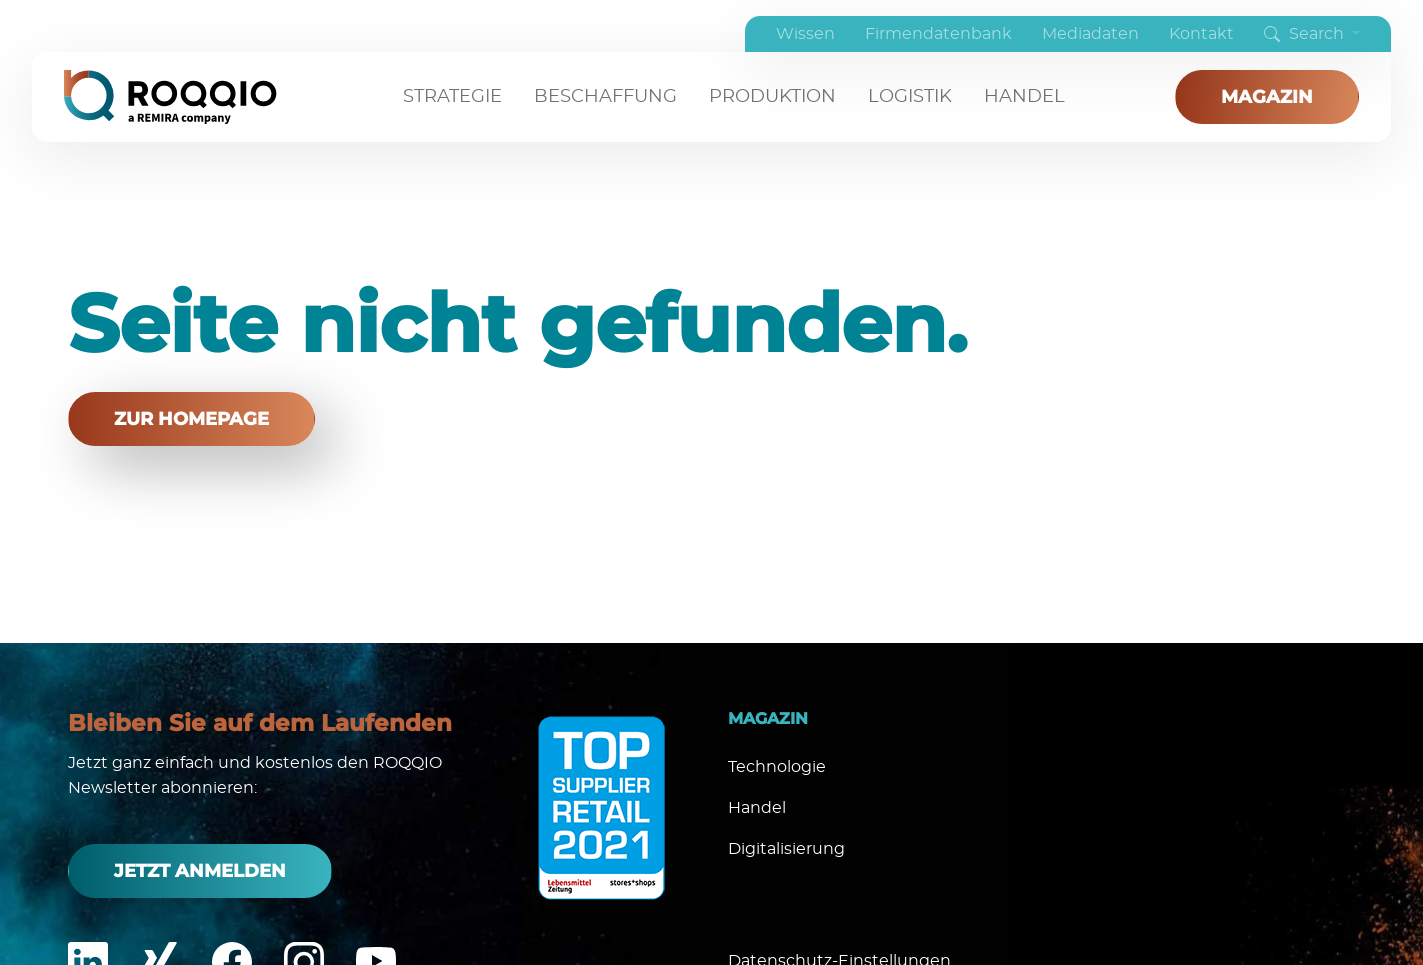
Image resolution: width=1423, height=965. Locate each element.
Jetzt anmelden (200, 871)
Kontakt (1201, 34)
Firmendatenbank (938, 34)
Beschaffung (605, 97)
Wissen (805, 34)
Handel (1024, 97)
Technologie (777, 767)
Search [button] (1306, 34)
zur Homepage (191, 419)
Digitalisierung (786, 849)
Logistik (910, 97)
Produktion (772, 97)
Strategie (452, 97)
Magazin (1267, 97)
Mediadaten (1090, 34)
